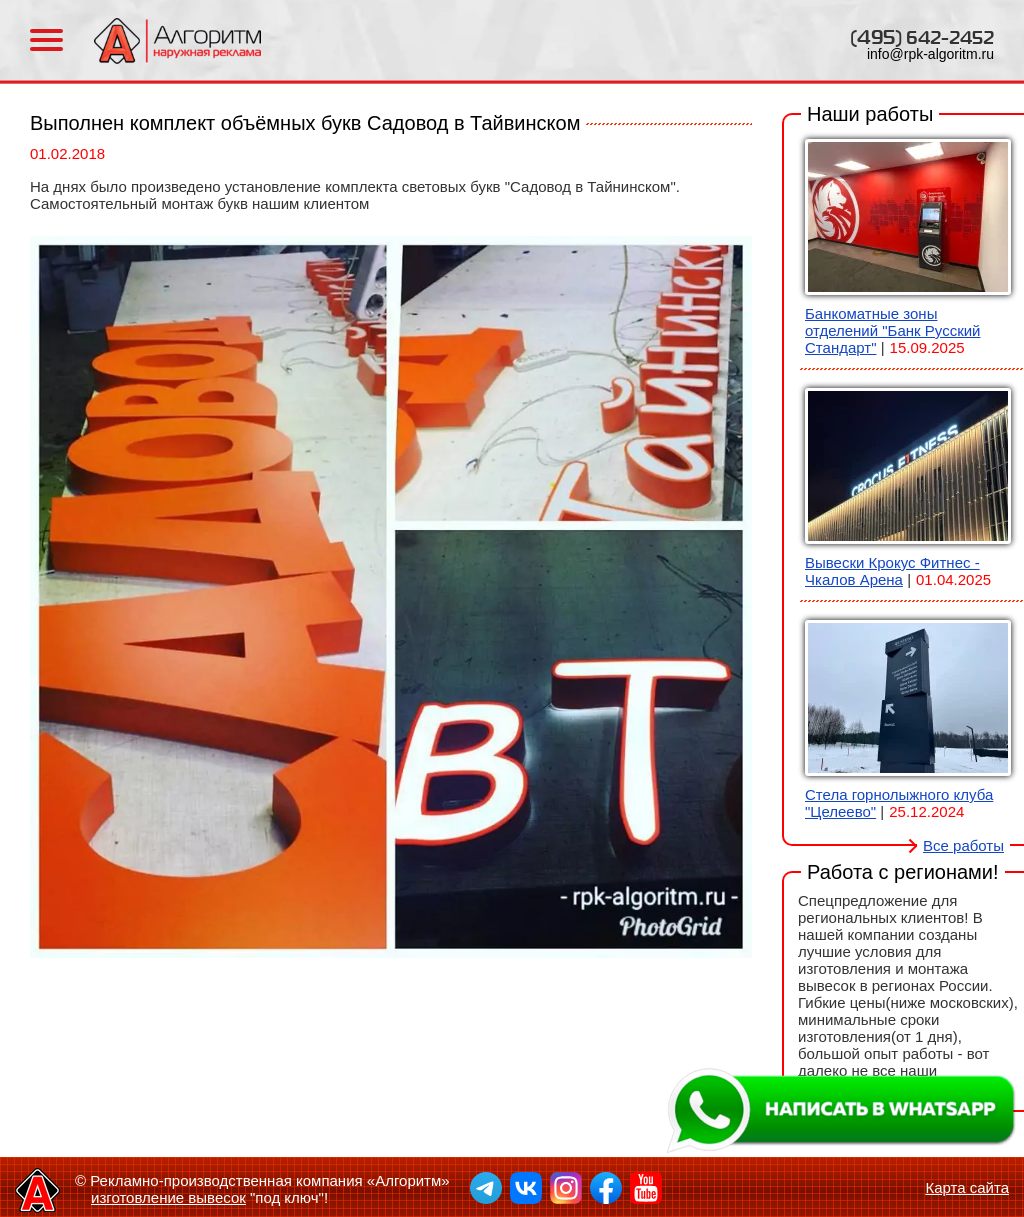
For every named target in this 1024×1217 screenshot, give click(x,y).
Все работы (963, 845)
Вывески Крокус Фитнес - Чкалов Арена (892, 571)
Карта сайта (967, 1187)
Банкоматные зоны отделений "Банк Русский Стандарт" (892, 330)
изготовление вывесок (168, 1197)
